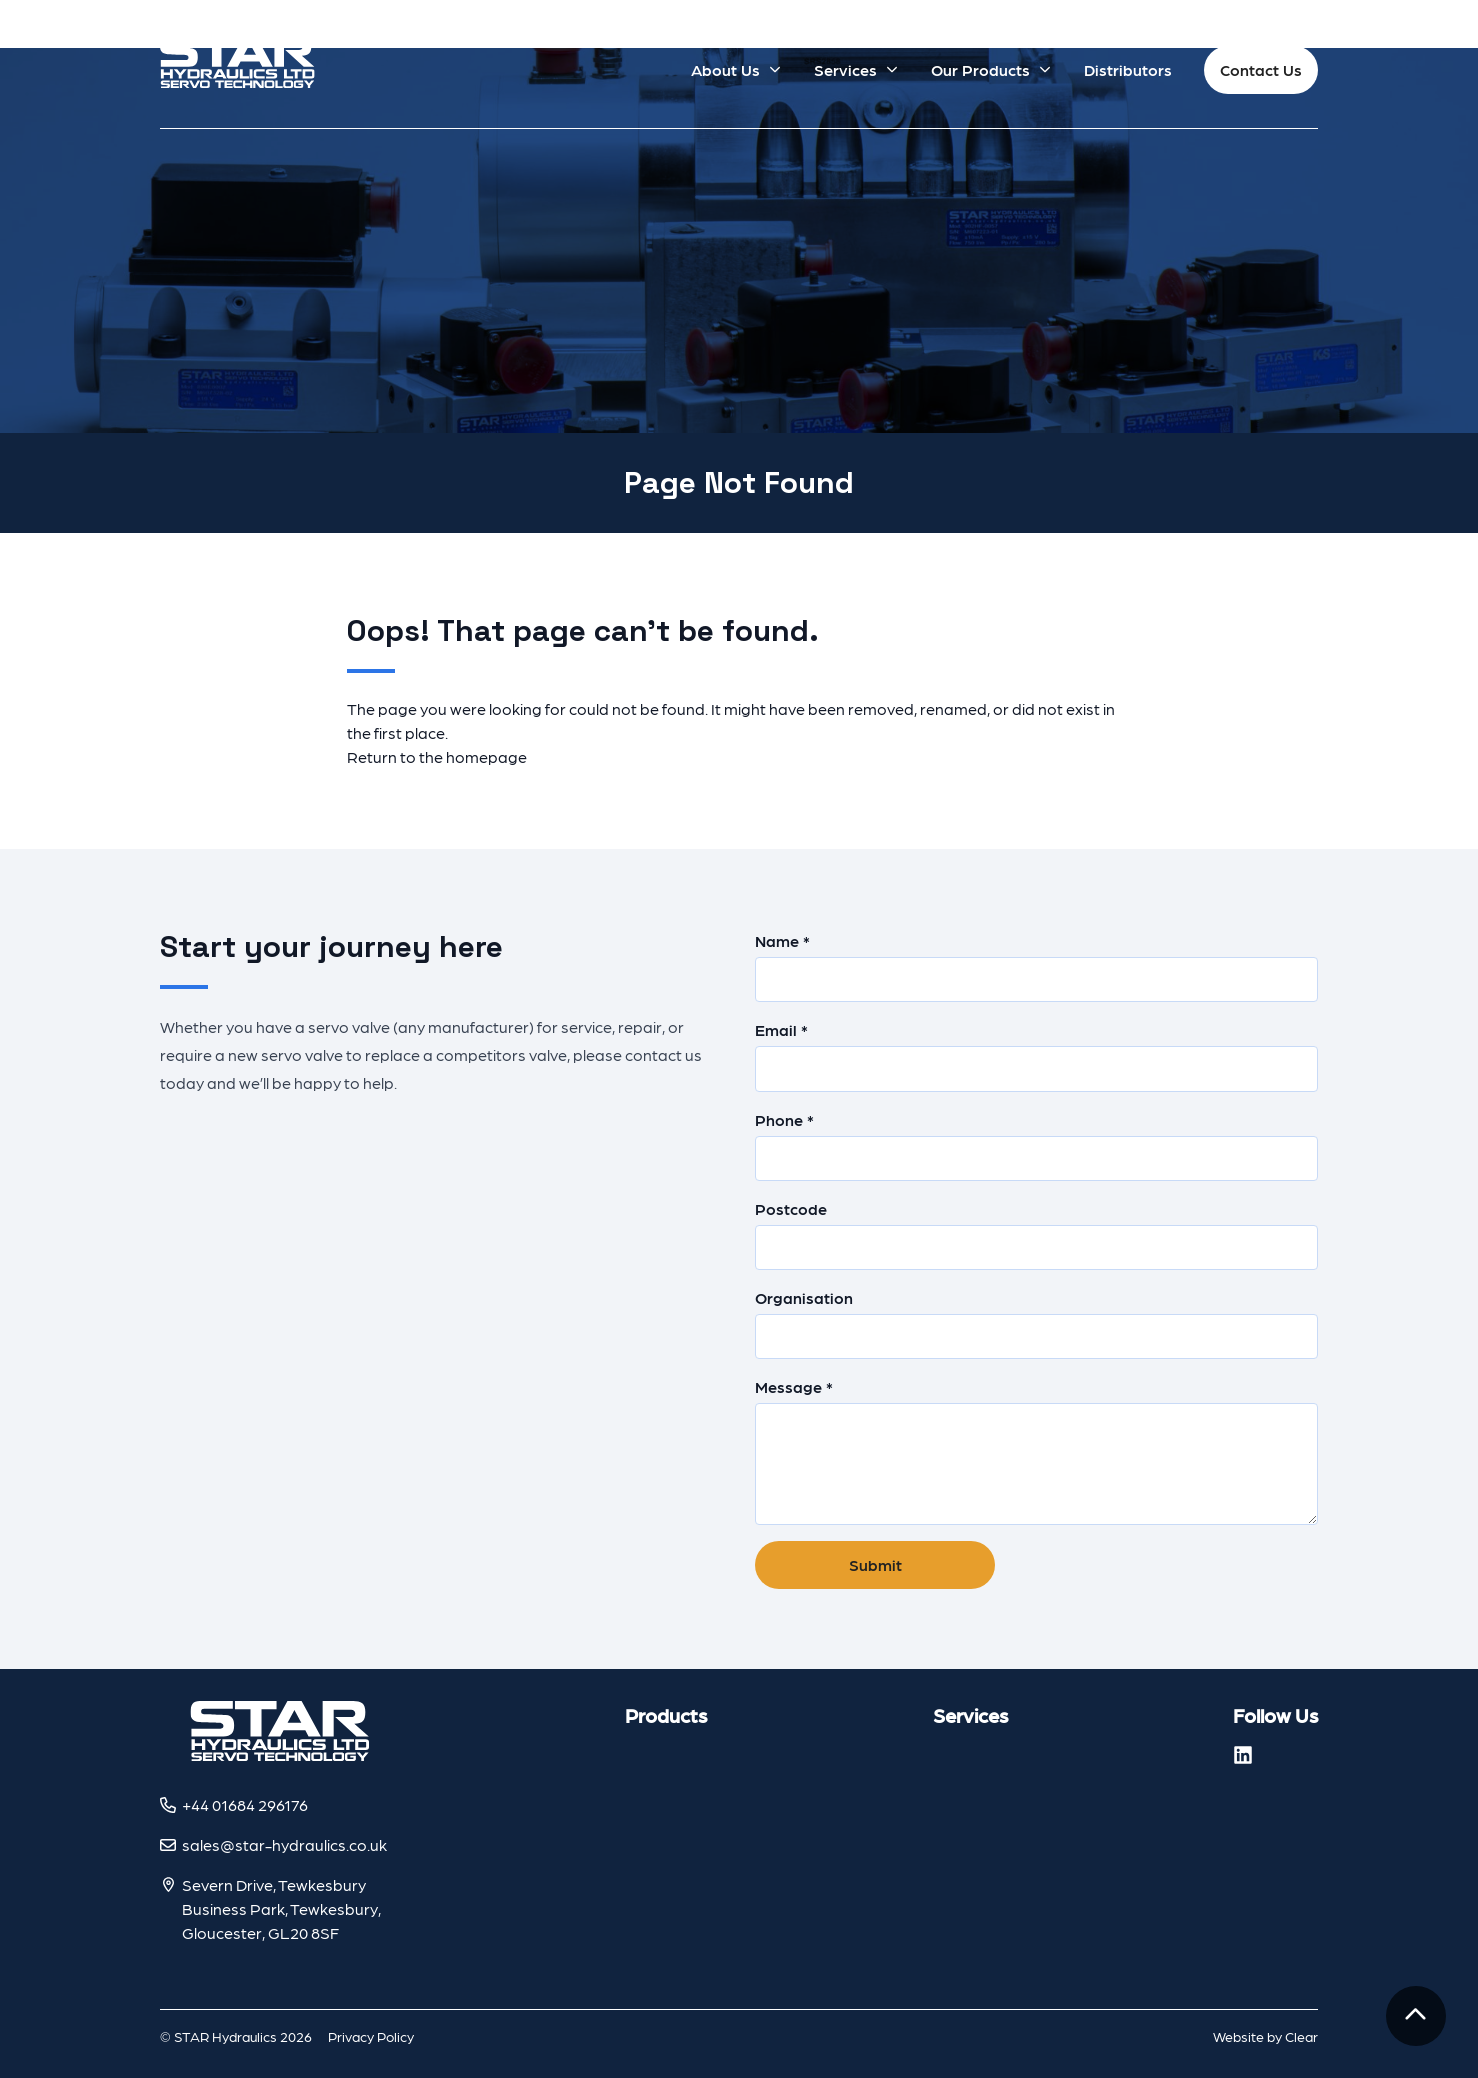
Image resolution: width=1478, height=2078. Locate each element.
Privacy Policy (371, 2036)
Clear (1301, 2036)
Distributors (1128, 69)
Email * (1036, 1055)
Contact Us (1261, 69)
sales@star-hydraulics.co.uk (284, 1844)
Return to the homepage (437, 756)
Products (666, 1715)
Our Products (980, 69)
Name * (1036, 966)
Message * (1036, 1451)
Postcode (1036, 1234)
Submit (875, 1564)
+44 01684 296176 (245, 1804)
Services (845, 69)
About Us (725, 69)
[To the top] (1416, 2016)
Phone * (1036, 1145)
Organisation (1036, 1323)
